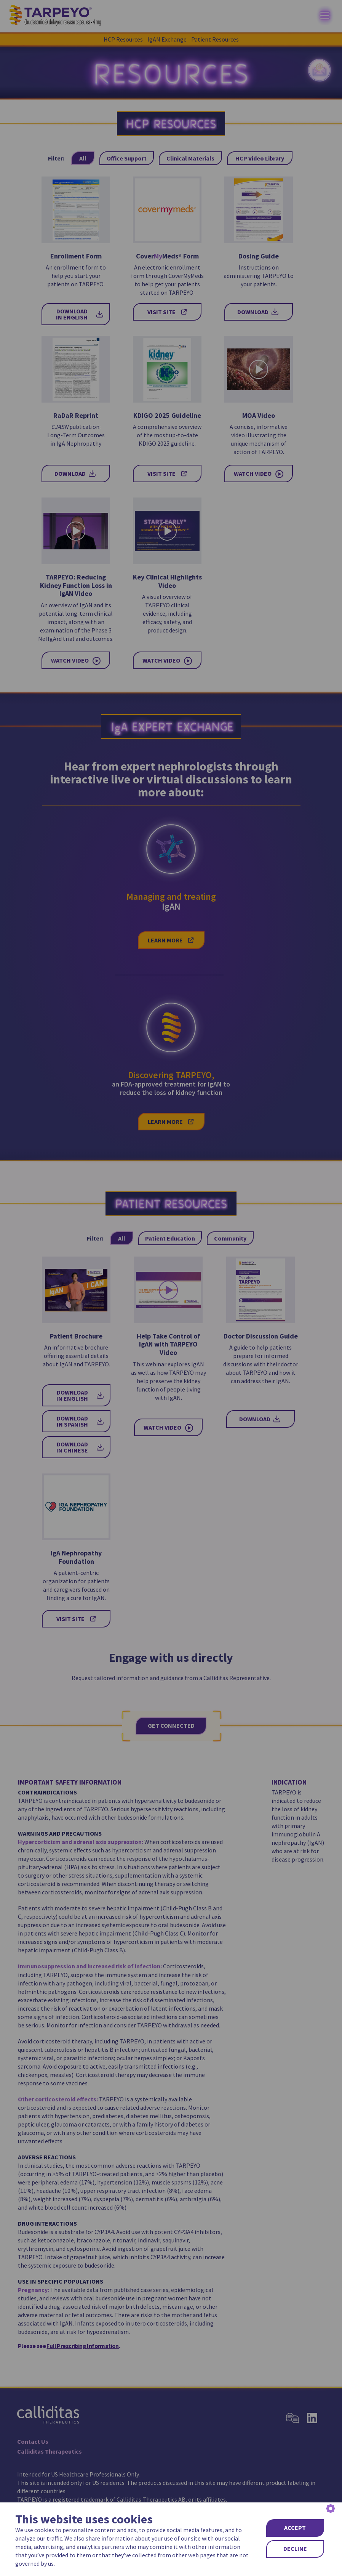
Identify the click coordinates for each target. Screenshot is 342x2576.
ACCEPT (295, 2527)
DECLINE (295, 2548)
